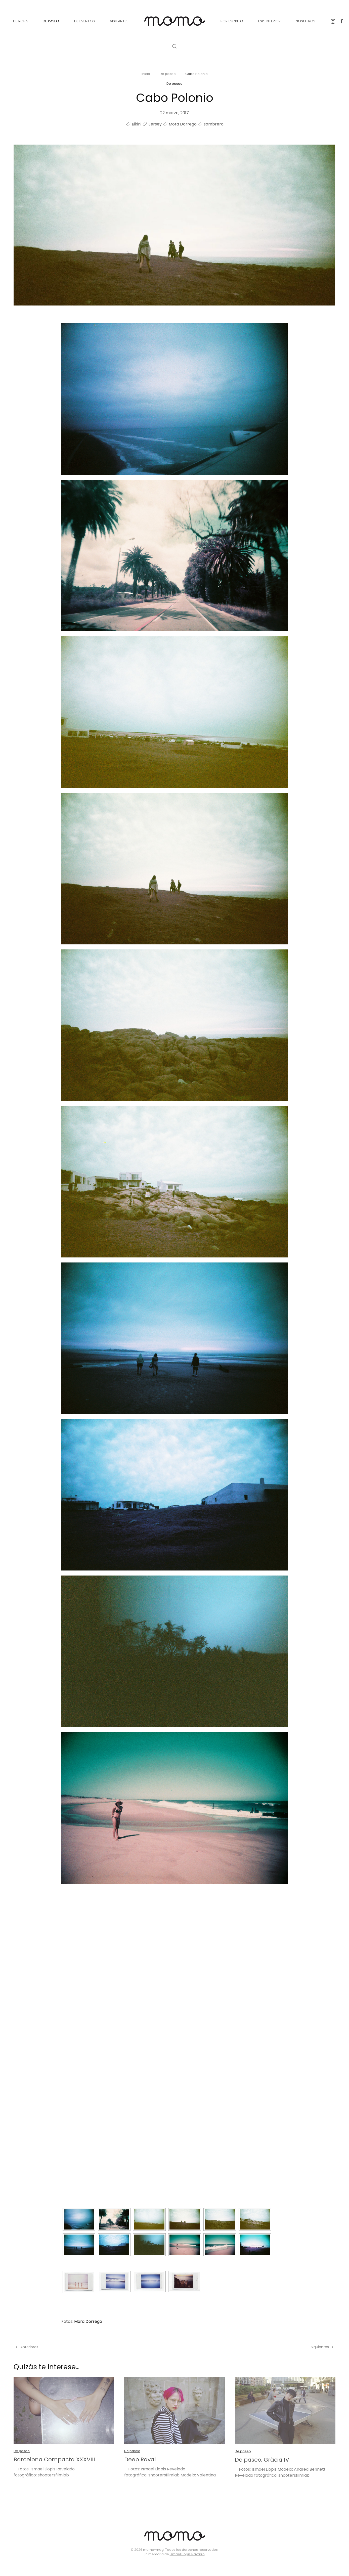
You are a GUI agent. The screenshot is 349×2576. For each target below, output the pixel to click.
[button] (174, 46)
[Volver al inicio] (174, 21)
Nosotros (305, 21)
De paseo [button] (51, 21)
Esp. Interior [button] (269, 21)
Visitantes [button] (119, 21)
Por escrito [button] (232, 21)
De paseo (174, 83)
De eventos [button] (84, 21)
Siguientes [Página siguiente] (322, 2346)
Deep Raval (140, 2459)
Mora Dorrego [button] (88, 2321)
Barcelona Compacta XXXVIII (54, 2459)
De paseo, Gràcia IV (262, 2460)
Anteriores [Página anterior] (27, 2346)
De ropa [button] (20, 21)
